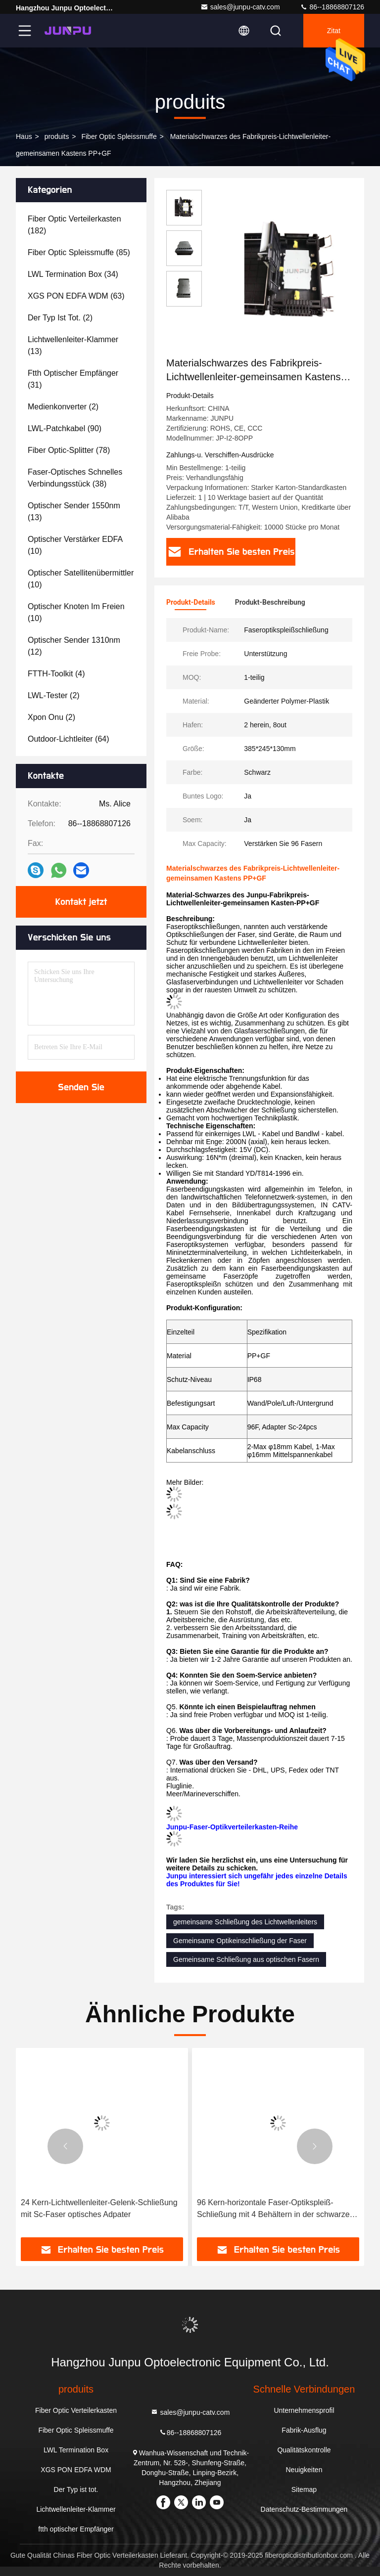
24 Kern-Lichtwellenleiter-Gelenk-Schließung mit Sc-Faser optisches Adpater (99, 2208)
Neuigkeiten (304, 2470)
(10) (75, 545)
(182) (74, 225)
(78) (69, 450)
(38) (75, 478)
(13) (73, 345)
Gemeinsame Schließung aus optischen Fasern (246, 1959)
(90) (64, 428)
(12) (74, 646)
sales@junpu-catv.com (240, 7)
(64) (68, 739)
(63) (76, 296)
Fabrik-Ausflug (304, 2430)
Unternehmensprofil (304, 2410)
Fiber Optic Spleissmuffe (118, 136)
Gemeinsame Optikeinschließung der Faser (240, 1941)
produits (57, 136)
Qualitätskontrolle (304, 2450)
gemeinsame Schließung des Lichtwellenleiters (245, 1922)
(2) (60, 317)
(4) (56, 673)
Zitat (333, 31)
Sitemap (304, 2489)
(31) (73, 379)
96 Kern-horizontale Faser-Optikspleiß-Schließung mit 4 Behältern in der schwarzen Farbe (275, 2209)
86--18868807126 (332, 7)
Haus (24, 136)
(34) (73, 274)
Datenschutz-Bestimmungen (304, 2509)
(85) (79, 252)
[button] (65, 2146)
